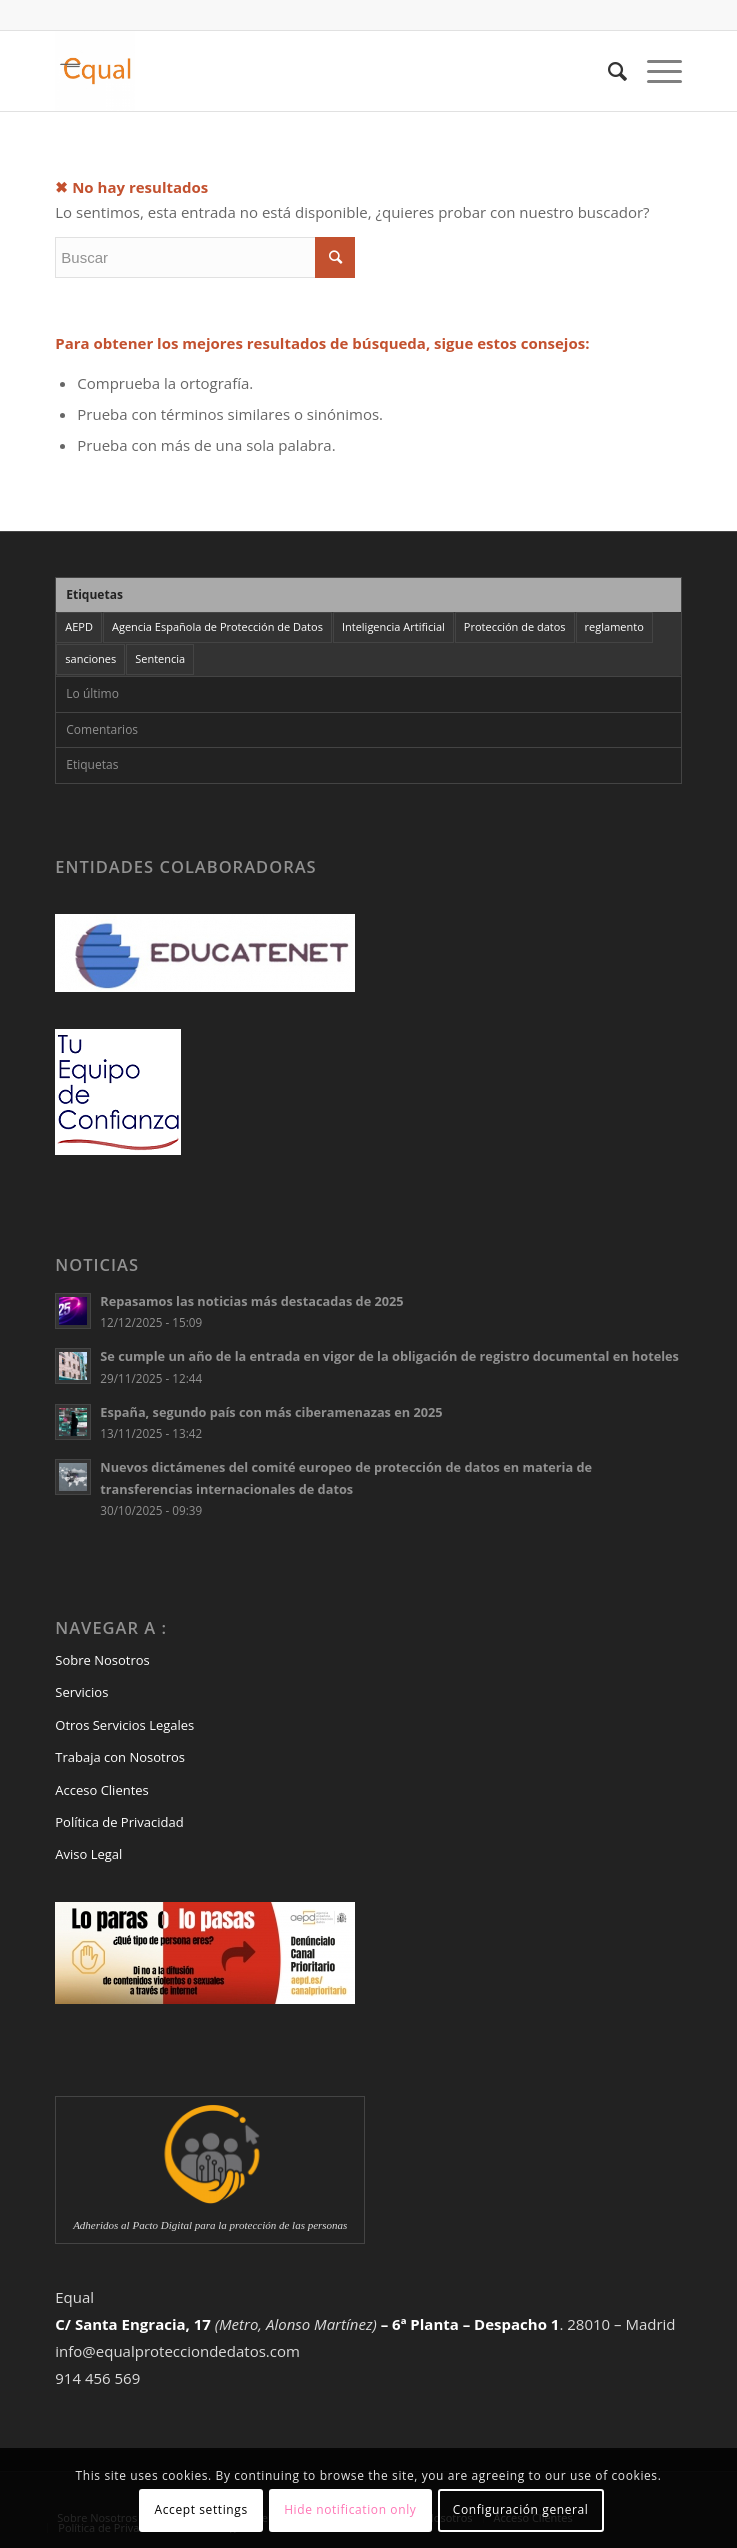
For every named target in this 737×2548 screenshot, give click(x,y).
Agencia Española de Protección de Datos (217, 626)
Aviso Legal (88, 1854)
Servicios (81, 1692)
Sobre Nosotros (102, 1660)
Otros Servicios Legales (124, 1725)
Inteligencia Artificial (393, 626)
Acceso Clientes (102, 1790)
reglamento (614, 626)
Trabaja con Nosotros (120, 1757)
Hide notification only (350, 2509)
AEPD (79, 626)
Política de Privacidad (119, 1822)
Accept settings (201, 2509)
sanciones (90, 658)
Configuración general (521, 2509)
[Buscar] (607, 71)
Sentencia (160, 658)
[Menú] (654, 71)
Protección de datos (515, 626)
